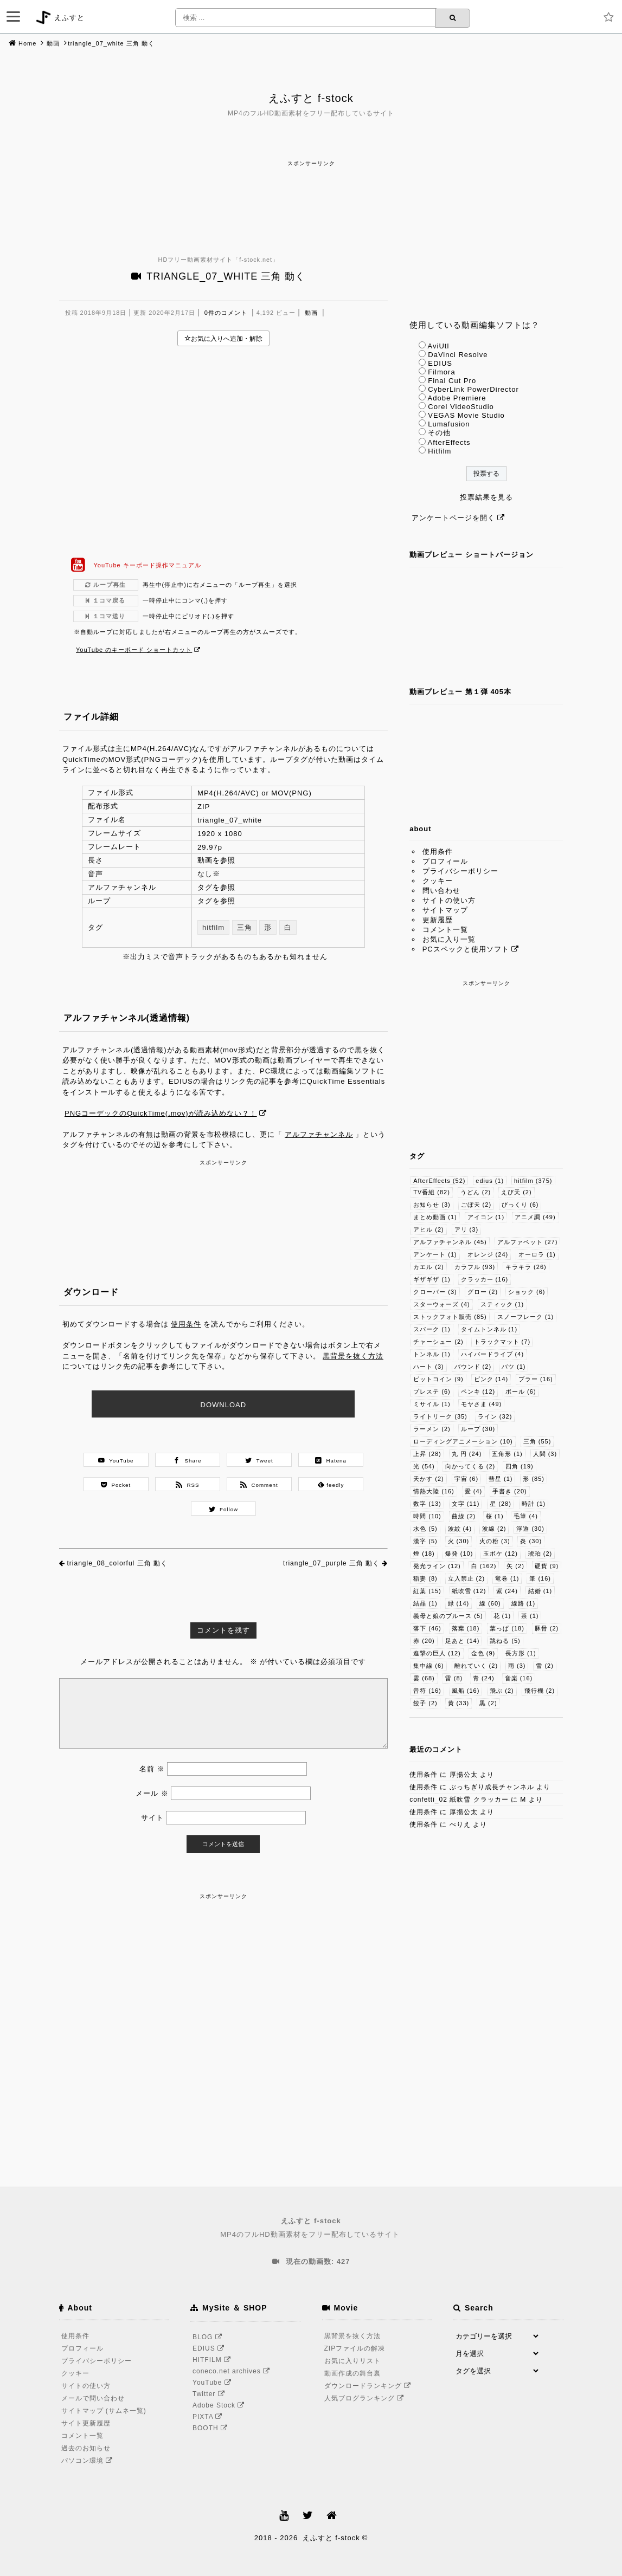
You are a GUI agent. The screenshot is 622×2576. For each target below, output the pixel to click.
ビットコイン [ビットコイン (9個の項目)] (438, 1379)
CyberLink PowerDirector (473, 389)
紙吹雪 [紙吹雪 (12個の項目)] (469, 1591)
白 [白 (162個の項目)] (484, 1566)
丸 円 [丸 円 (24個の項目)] (467, 1454)
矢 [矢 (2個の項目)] (515, 1566)
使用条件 (186, 1324)
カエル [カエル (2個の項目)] (428, 1267)
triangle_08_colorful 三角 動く (117, 1563)
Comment (259, 1484)
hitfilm (213, 927)
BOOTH (212, 2428)
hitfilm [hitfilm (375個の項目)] (533, 1180)
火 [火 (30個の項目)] (459, 1541)
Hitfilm (439, 451)
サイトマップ (445, 910)
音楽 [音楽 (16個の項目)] (519, 1678)
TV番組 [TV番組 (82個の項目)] (431, 1192)
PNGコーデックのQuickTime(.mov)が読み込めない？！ (161, 1113)
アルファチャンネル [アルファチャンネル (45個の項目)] (450, 1242)
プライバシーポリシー (460, 871)
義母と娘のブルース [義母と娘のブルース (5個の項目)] (448, 1616)
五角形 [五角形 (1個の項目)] (507, 1454)
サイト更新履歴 (86, 2423)
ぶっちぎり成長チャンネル (492, 1787)
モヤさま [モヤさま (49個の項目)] (481, 1404)
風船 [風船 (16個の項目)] (466, 1690)
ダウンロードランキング (369, 2386)
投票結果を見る (486, 497)
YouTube (116, 1460)
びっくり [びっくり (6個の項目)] (520, 1204)
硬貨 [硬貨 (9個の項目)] (547, 1566)
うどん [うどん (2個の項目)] (475, 1192)
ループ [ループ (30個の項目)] (478, 1429)
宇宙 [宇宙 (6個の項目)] (466, 1478)
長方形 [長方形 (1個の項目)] (520, 1653)
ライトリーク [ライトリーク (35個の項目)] (440, 1416)
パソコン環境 (88, 2460)
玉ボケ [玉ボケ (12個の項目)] (500, 1553)
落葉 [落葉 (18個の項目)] (466, 1628)
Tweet (259, 1460)
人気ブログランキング (365, 2398)
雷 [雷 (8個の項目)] (454, 1678)
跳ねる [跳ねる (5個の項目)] (505, 1640)
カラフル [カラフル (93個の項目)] (475, 1267)
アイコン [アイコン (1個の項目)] (486, 1217)
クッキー (437, 881)
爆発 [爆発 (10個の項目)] (459, 1553)
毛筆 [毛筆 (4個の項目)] (526, 1516)
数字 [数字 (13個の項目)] (427, 1503)
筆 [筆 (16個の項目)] (540, 1578)
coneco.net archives (233, 2371)
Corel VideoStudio (461, 407)
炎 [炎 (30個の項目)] (531, 1541)
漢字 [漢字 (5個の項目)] (425, 1541)
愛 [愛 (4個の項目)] (474, 1491)
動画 (53, 43)
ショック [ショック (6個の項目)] (527, 1292)
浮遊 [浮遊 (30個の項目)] (530, 1528)
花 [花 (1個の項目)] (502, 1616)
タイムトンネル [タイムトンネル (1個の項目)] (489, 1329)
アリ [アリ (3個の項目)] (466, 1229)
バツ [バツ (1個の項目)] (514, 1366)
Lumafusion (449, 424)
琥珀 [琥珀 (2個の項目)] (540, 1553)
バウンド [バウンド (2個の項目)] (473, 1366)
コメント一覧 (445, 929)
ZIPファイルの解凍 (355, 2348)
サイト (152, 1818)
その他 (439, 433)
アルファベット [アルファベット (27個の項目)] (527, 1242)
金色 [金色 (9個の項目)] (483, 1653)
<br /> (223, 451)
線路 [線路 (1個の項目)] (523, 1603)
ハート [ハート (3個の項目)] (428, 1366)
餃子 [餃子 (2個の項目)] (425, 1703)
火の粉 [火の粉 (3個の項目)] (494, 1541)
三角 (244, 927)
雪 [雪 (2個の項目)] (545, 1665)
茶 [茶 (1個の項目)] (530, 1616)
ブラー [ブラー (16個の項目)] (535, 1379)
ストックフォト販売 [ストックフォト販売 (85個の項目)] (450, 1316)
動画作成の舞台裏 (352, 2373)
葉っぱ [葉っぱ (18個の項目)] (507, 1628)
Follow (224, 1509)
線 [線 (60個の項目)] (490, 1603)
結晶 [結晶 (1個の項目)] (425, 1603)
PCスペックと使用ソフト (465, 949)
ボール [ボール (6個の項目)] (520, 1391)
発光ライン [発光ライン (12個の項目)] (437, 1566)
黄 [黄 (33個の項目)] (459, 1703)
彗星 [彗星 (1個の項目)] (501, 1478)
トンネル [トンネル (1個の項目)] (432, 1354)
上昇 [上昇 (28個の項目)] (427, 1454)
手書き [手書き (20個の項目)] (509, 1491)
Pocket (116, 1484)
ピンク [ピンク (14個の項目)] (491, 1379)
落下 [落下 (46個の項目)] (427, 1628)
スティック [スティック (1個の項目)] (502, 1304)
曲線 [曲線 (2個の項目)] (464, 1516)
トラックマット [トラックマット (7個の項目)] (502, 1341)
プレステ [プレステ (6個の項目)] (432, 1391)
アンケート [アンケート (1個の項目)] (435, 1254)
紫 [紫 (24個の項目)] (507, 1591)
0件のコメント (225, 312)
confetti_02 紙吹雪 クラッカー (458, 1799)
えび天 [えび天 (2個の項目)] (516, 1192)
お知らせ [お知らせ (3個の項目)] (432, 1204)
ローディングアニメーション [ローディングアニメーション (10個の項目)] (463, 1441)
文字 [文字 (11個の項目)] (466, 1503)
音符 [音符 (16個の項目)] (427, 1690)
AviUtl (439, 346)
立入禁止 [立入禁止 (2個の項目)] (466, 1578)
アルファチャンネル (319, 1134)
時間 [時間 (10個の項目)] (427, 1516)
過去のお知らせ (86, 2448)
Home (27, 43)
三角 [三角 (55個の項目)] (537, 1441)
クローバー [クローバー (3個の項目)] (435, 1292)
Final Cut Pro (452, 381)
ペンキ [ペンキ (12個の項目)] (478, 1391)
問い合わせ (441, 890)
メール (152, 1793)
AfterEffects (449, 442)
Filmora (441, 372)
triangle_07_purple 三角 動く (331, 1563)
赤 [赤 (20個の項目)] (424, 1640)
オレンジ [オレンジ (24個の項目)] (488, 1254)
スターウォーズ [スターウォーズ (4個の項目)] (441, 1304)
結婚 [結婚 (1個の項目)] (540, 1591)
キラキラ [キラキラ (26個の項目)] (526, 1267)
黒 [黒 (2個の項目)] (488, 1703)
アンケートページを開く (453, 518)
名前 (152, 1769)
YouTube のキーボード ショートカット (134, 649)
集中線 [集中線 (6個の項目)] (428, 1665)
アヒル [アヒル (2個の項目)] (428, 1229)
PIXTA (209, 2416)
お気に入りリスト (352, 2361)
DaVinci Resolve (458, 355)
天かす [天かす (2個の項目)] (428, 1478)
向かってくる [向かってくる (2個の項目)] (470, 1466)
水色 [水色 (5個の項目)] (425, 1528)
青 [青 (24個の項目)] (484, 1678)
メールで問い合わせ (93, 2398)
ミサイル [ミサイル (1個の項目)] (432, 1404)
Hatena (331, 1460)
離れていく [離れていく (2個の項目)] (476, 1665)
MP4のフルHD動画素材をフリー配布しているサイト (311, 2227)
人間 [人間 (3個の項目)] (545, 1454)
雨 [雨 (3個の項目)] (517, 1665)
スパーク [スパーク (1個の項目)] (432, 1329)
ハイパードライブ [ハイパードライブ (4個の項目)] (492, 1354)
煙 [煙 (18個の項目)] (424, 1553)
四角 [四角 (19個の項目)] (519, 1466)
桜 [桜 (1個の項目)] (495, 1516)
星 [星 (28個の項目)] (500, 1503)
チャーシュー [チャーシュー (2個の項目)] (438, 1341)
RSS (187, 1484)
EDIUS (440, 363)
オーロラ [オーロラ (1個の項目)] (537, 1254)
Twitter (210, 2394)
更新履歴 (437, 920)
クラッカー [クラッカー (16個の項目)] (485, 1279)
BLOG (209, 2337)
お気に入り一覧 (449, 939)
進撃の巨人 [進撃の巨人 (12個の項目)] (437, 1653)
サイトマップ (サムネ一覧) (103, 2411)
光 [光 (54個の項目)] (424, 1466)
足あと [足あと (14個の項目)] (462, 1640)
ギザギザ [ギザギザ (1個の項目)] (432, 1279)
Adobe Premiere (457, 398)
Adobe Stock (220, 2405)
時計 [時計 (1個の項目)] (534, 1503)
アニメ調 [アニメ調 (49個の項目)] (535, 1217)
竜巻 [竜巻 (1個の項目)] (507, 1578)
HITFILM (213, 2360)
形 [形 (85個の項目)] (533, 1478)
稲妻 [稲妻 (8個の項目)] (425, 1578)
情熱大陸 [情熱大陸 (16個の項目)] (433, 1491)
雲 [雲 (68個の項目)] (424, 1678)
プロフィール (445, 861)
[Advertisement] (311, 193)
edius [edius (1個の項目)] (490, 1180)
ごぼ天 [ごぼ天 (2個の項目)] (476, 1204)
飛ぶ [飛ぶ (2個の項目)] (502, 1690)
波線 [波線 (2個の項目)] (494, 1528)
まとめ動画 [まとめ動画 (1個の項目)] (435, 1217)
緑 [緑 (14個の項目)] (459, 1603)
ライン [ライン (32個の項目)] (495, 1416)
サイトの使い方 (449, 900)
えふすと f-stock (310, 98)
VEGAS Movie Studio (466, 415)
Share (187, 1460)
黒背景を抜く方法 (353, 1356)
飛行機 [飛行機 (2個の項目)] (539, 1690)
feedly (331, 1484)
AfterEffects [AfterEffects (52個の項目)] (439, 1180)
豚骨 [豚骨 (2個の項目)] (547, 1628)
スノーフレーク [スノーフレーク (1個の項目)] (525, 1316)
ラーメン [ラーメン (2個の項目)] (432, 1429)
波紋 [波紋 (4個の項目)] (460, 1528)
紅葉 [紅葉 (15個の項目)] (427, 1591)
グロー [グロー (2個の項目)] (482, 1292)
